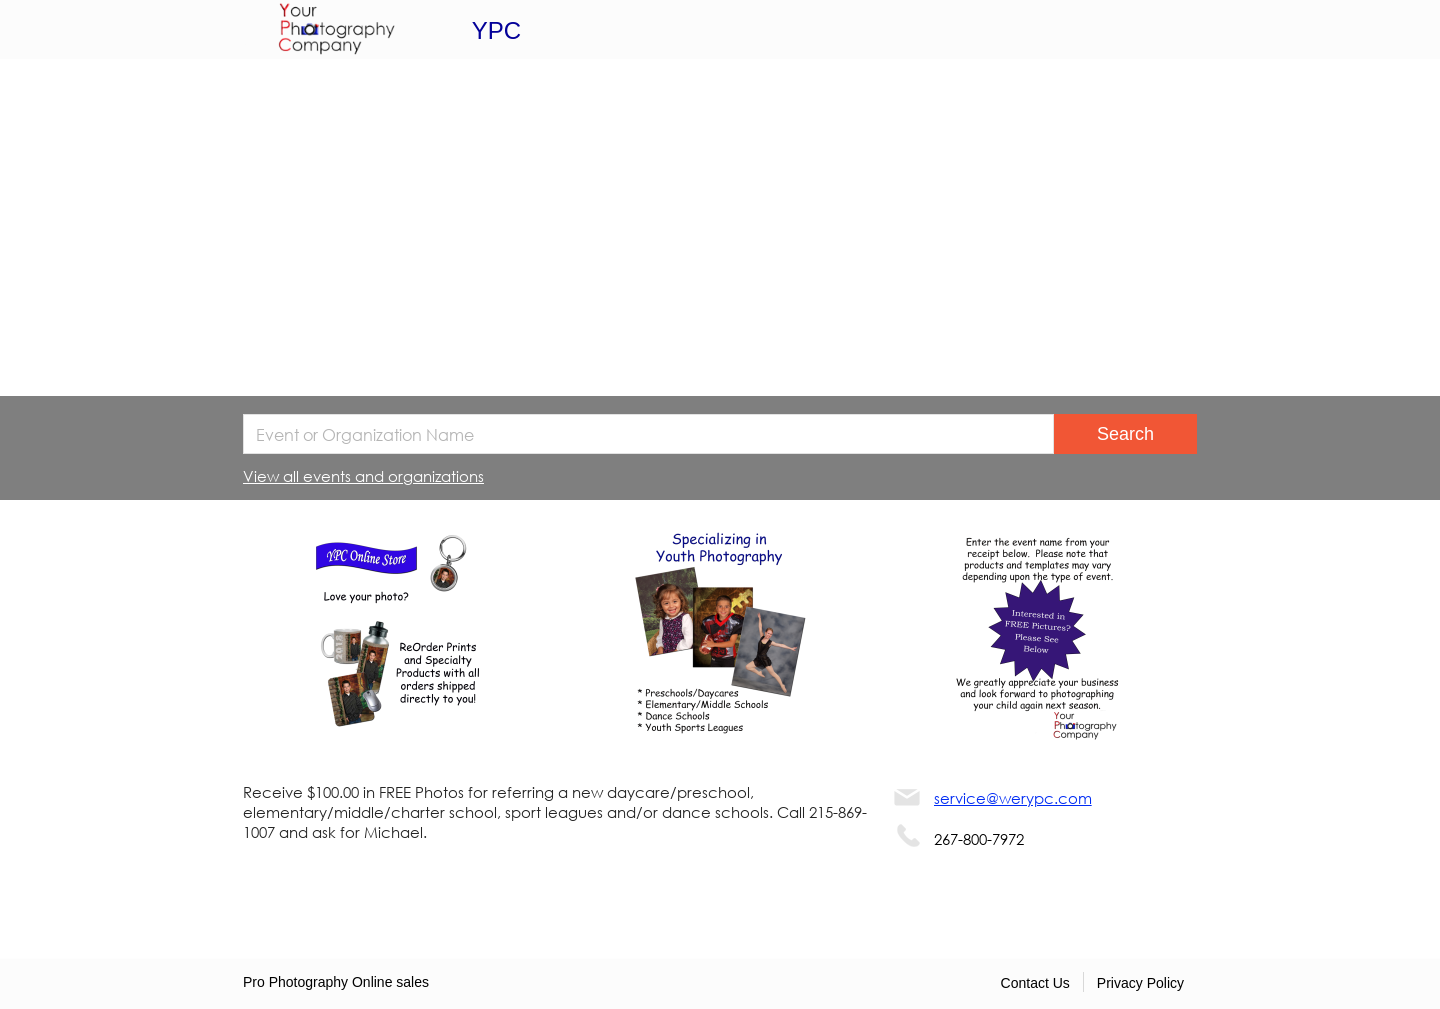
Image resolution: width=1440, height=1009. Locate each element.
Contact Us (1035, 983)
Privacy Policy (1140, 983)
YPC (496, 30)
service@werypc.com (1013, 798)
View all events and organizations (363, 476)
